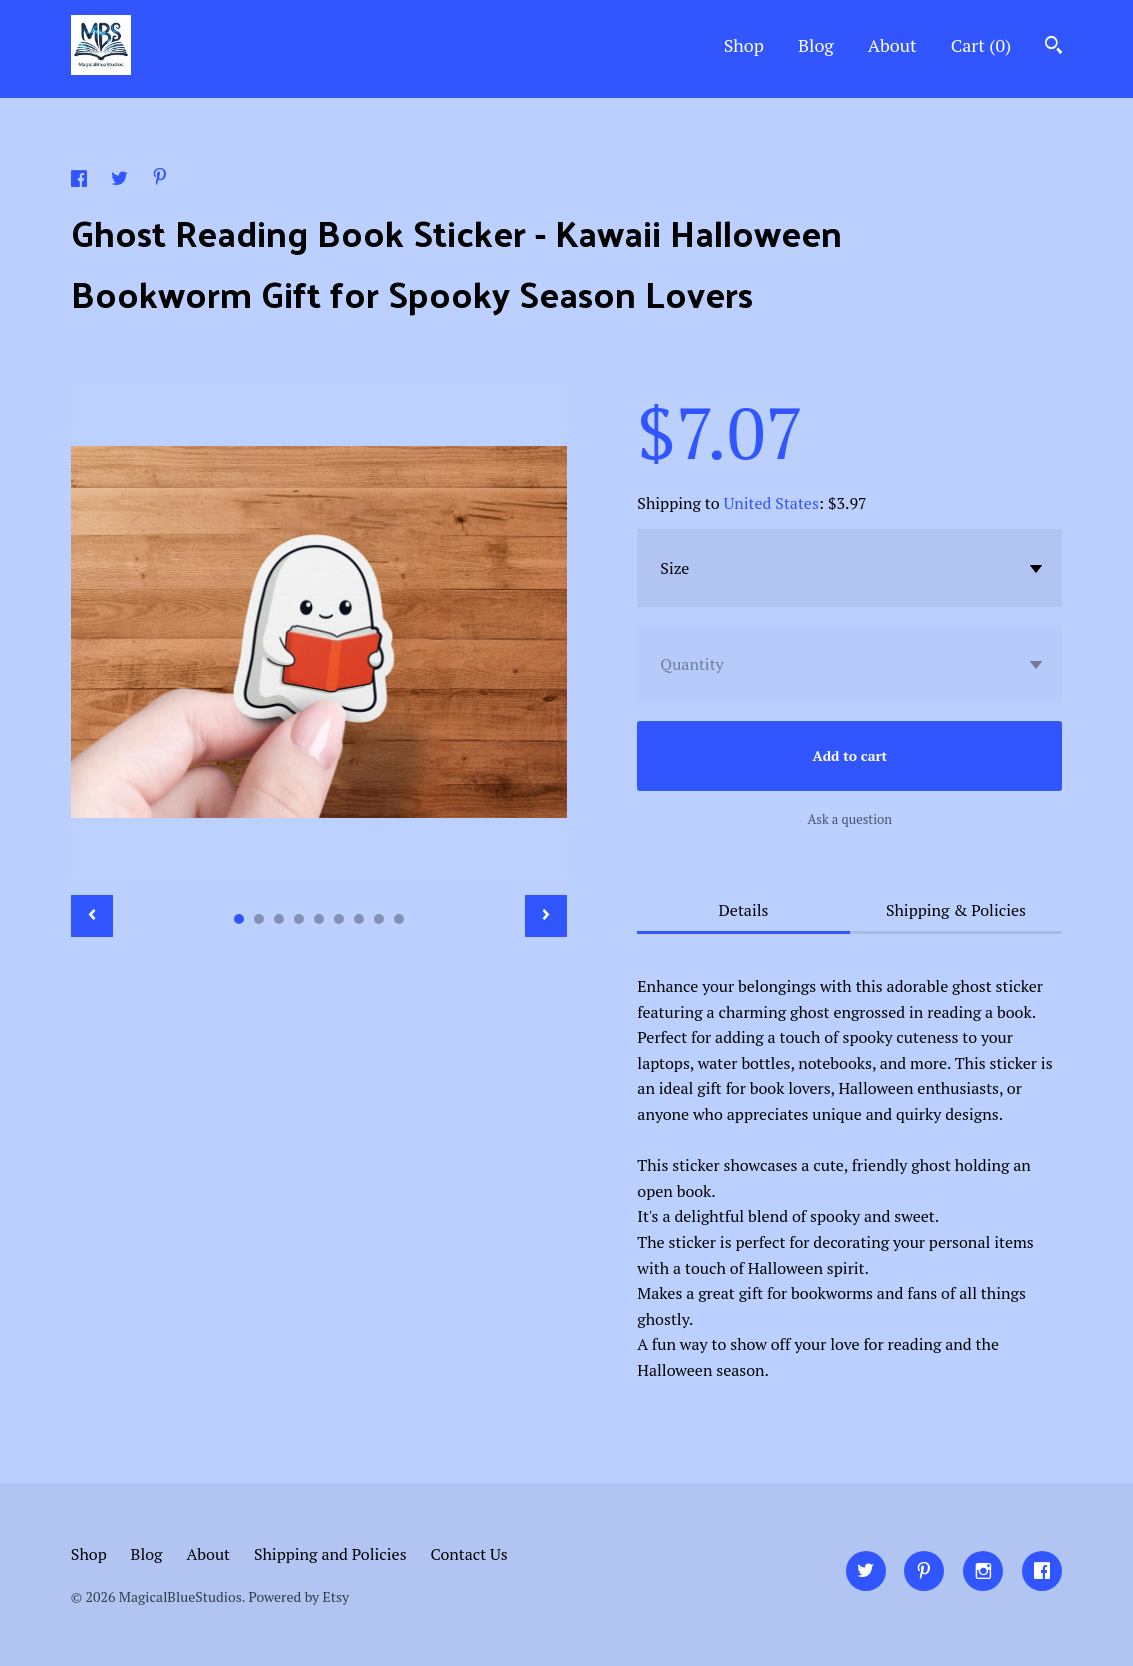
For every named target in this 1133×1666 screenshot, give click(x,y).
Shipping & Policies (956, 910)
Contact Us (468, 1554)
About (892, 45)
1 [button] (239, 919)
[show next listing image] (546, 916)
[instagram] (983, 1571)
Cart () (981, 45)
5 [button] (319, 919)
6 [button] (339, 919)
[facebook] (1042, 1571)
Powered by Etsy (299, 1596)
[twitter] (866, 1571)
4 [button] (299, 919)
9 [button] (399, 919)
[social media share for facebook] (81, 181)
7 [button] (359, 919)
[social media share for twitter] (121, 181)
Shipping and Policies (330, 1554)
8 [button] (379, 919)
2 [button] (259, 919)
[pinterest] (924, 1571)
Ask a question (849, 819)
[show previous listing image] (92, 916)
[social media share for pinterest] (160, 179)
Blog (816, 45)
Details (744, 910)
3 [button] (279, 919)
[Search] (1053, 47)
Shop (744, 45)
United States (771, 503)
